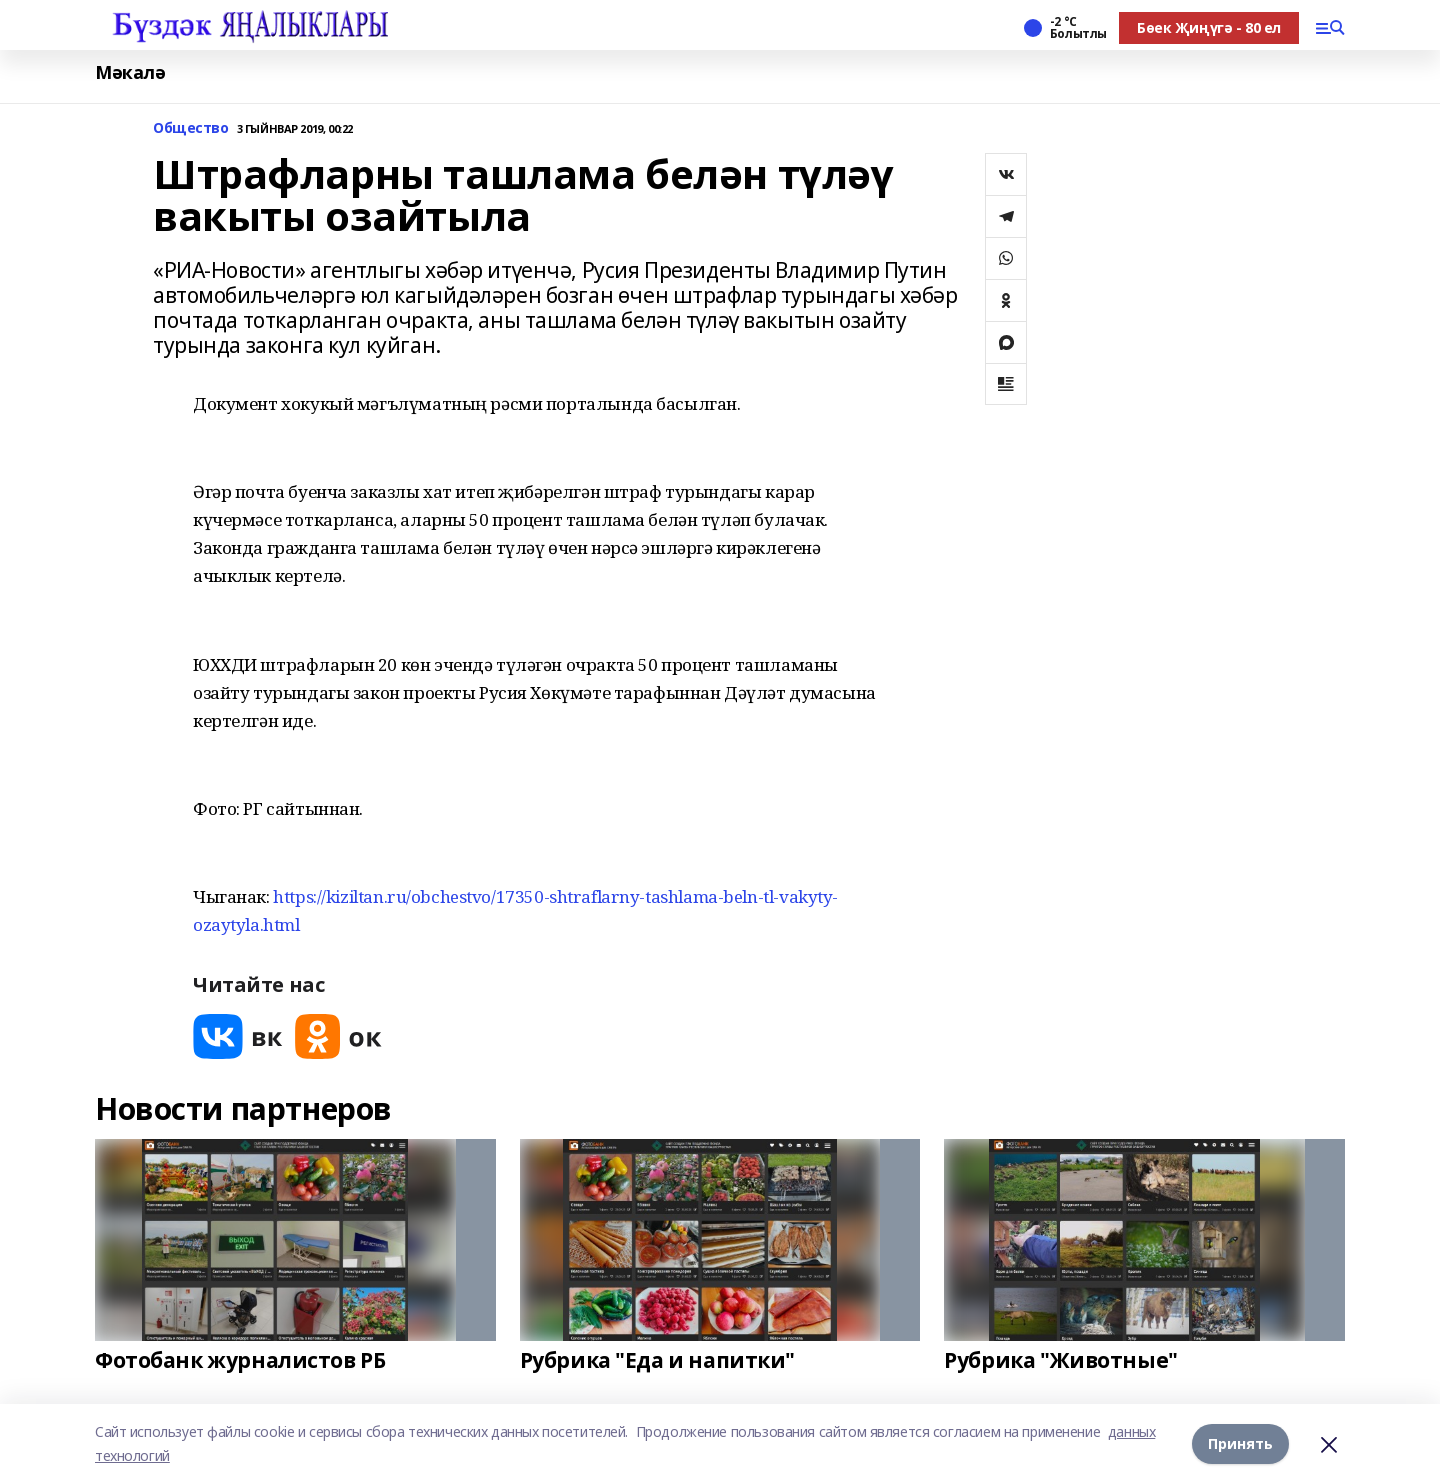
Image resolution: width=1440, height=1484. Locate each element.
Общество (191, 128)
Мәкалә (130, 72)
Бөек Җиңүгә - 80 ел (1209, 27)
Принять (1240, 1443)
